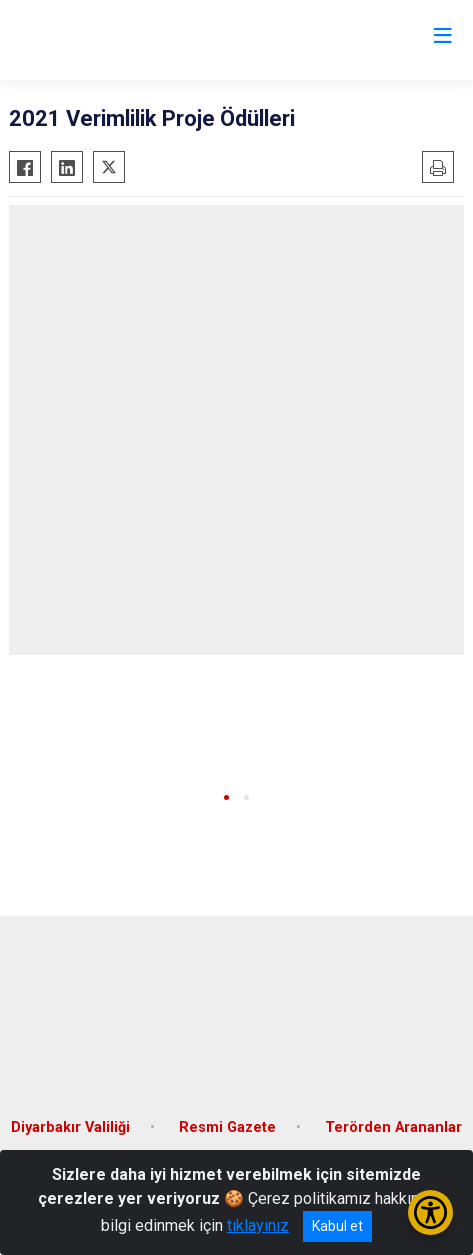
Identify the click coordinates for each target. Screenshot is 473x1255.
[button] (226, 797)
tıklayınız (258, 1225)
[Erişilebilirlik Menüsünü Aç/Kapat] (430, 1212)
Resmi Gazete (227, 1127)
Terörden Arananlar (393, 1127)
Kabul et (337, 1226)
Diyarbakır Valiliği (70, 1127)
